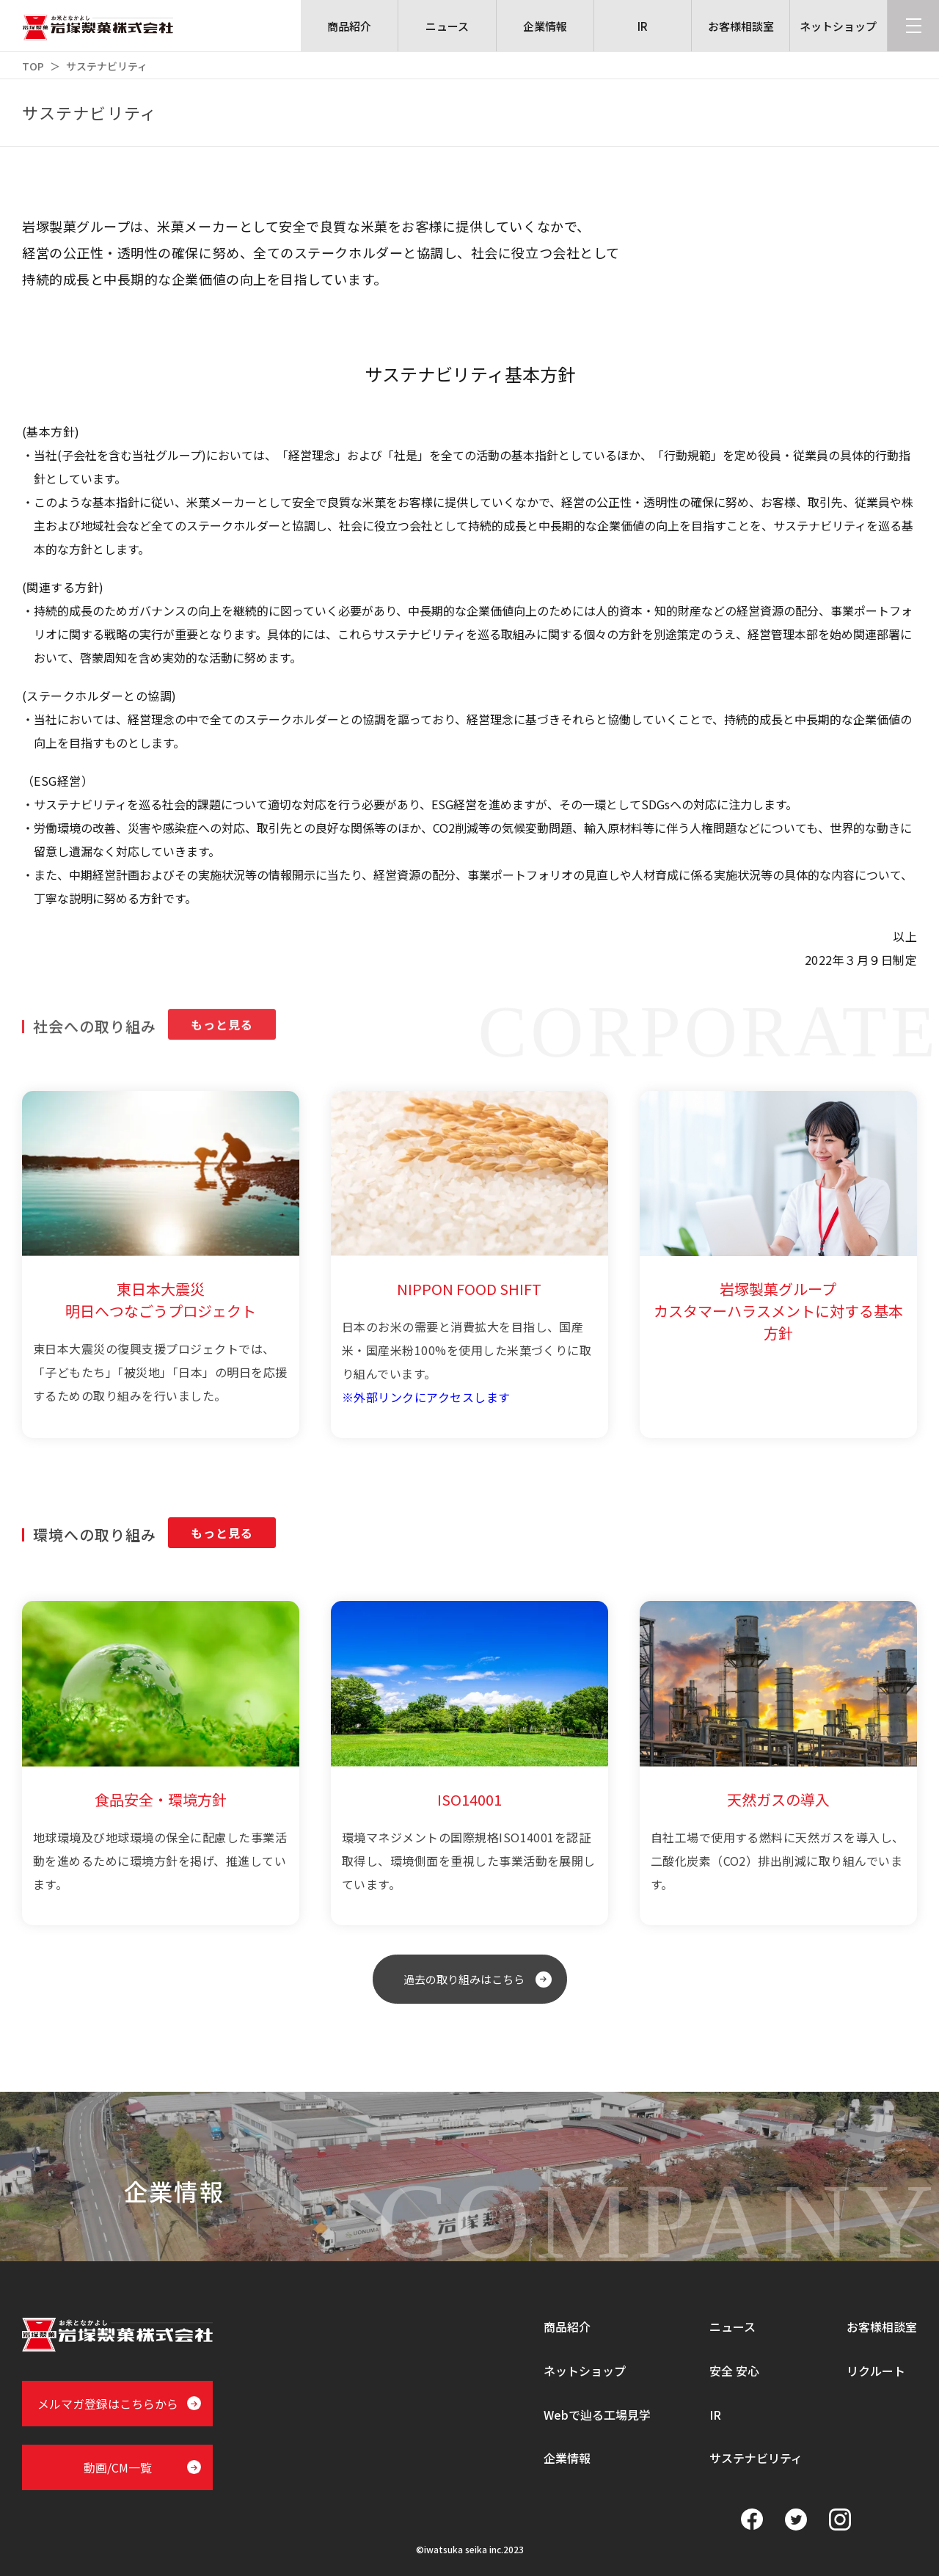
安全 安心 (734, 2370)
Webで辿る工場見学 (597, 2414)
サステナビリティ (756, 2458)
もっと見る (222, 1541)
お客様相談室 (882, 2326)
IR (715, 2414)
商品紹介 (567, 2326)
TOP (33, 66)
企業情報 (567, 2458)
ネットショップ (585, 2370)
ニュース (732, 2326)
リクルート (876, 2370)
